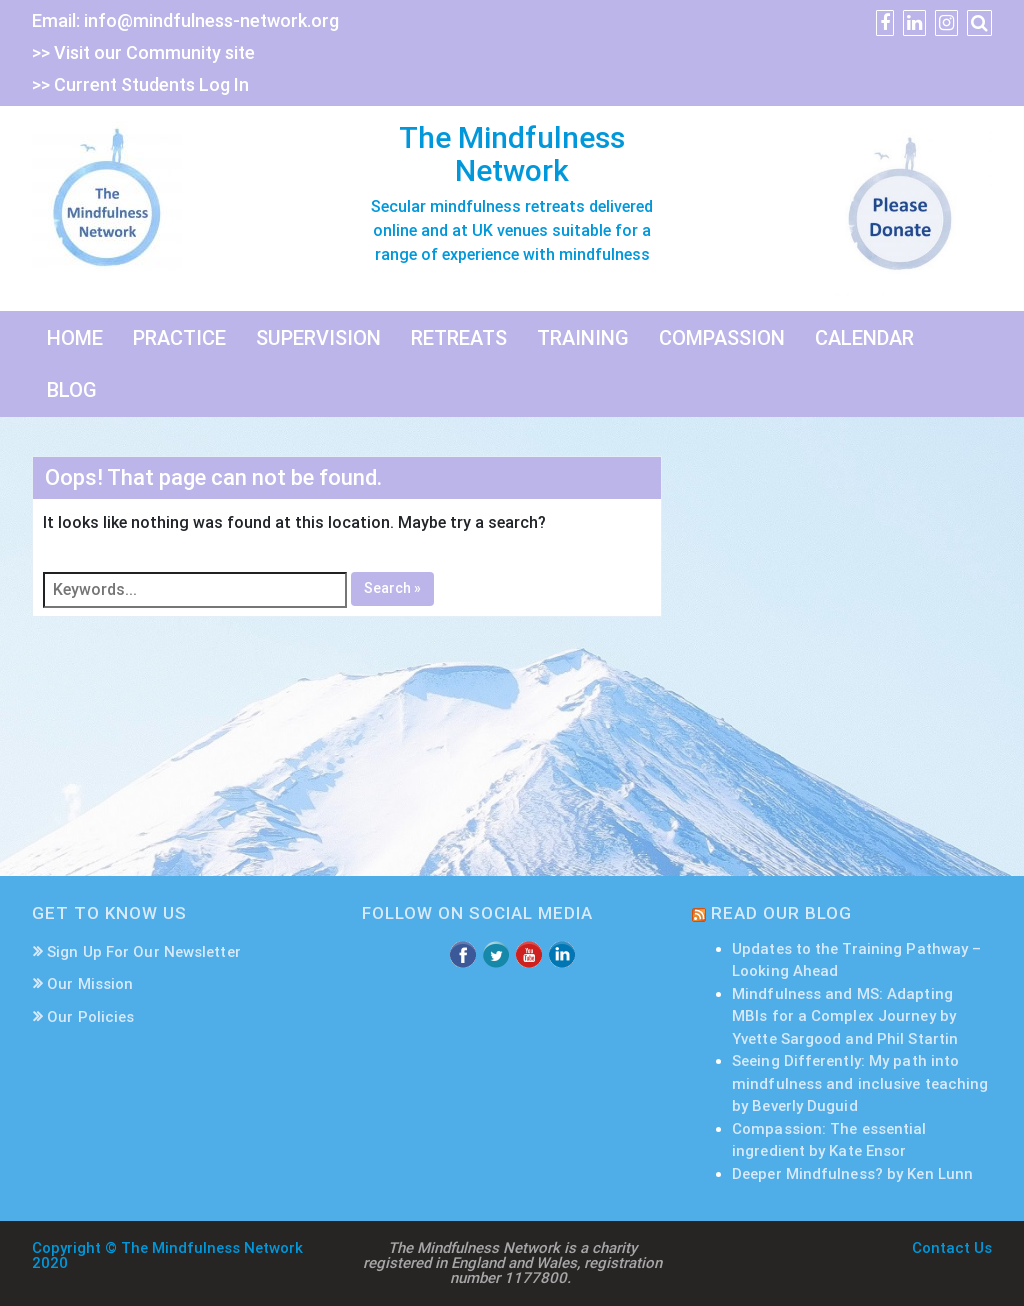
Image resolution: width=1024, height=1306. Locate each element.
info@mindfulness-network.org (211, 20)
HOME (75, 338)
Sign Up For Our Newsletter (144, 952)
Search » (392, 588)
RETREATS (459, 338)
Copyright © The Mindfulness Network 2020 (167, 1255)
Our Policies (90, 1017)
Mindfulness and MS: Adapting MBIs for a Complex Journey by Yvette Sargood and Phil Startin (845, 1016)
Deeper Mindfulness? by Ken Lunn (852, 1174)
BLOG (72, 390)
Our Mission (90, 984)
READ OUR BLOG (781, 913)
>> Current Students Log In (140, 84)
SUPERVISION (318, 338)
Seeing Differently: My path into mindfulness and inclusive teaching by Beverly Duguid (860, 1083)
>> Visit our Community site (143, 52)
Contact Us (952, 1248)
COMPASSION (722, 338)
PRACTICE (179, 338)
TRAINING (583, 338)
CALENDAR (864, 338)
